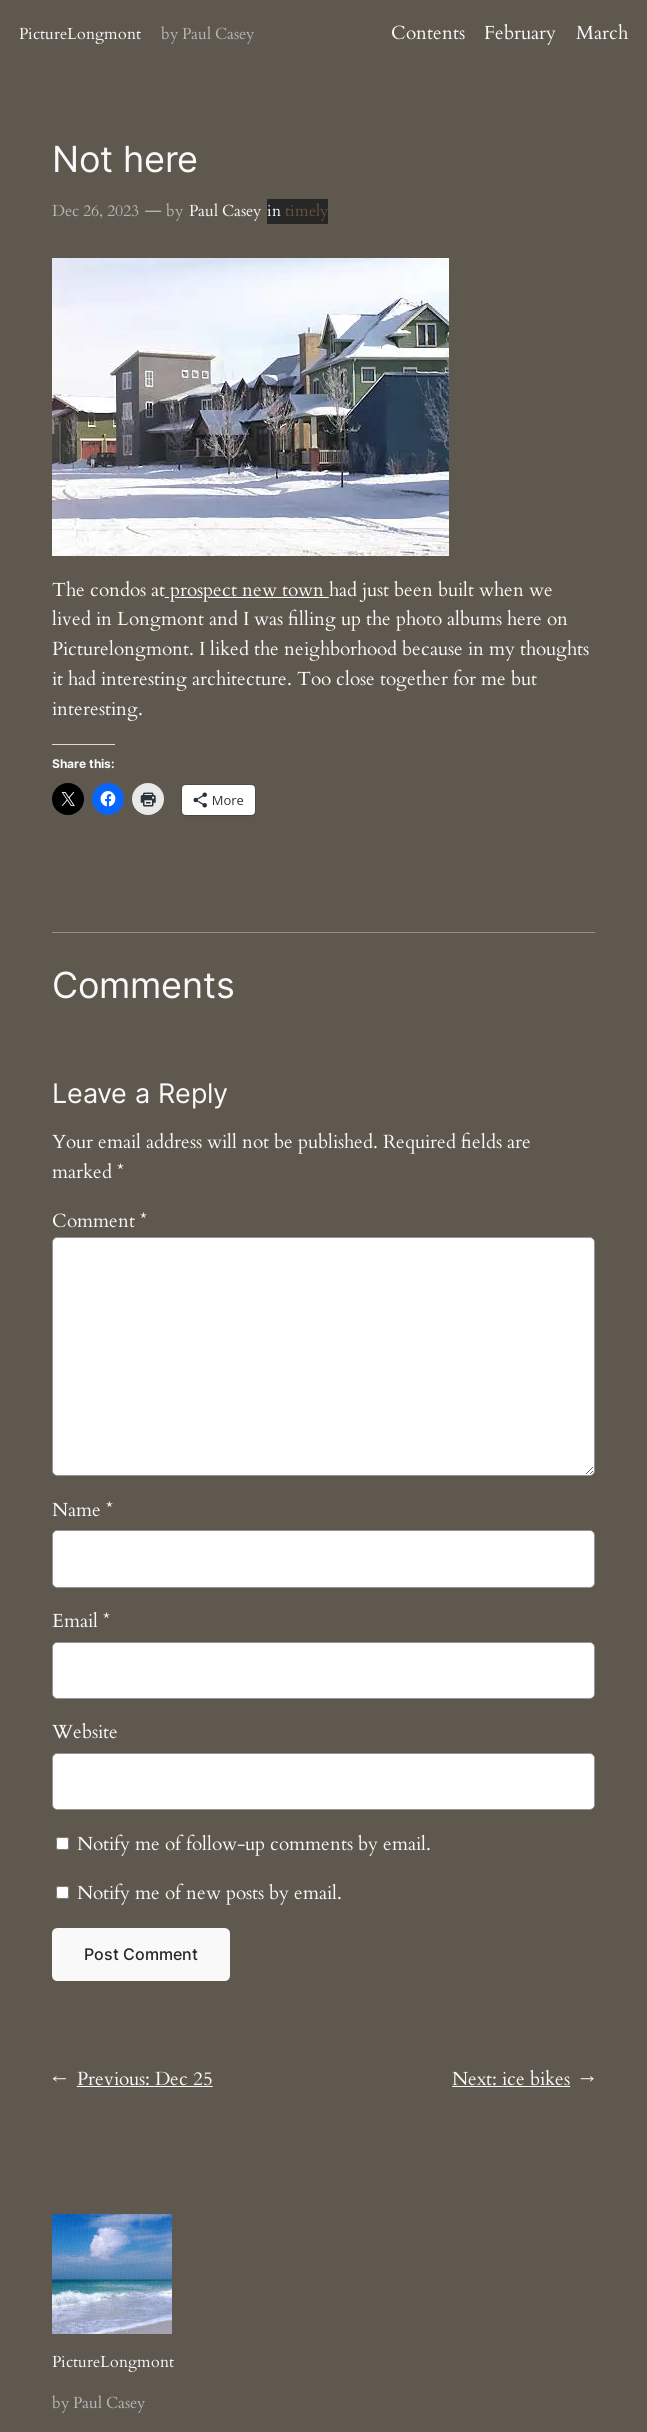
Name (82, 1510)
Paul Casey (225, 211)
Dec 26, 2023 (95, 211)
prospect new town (247, 590)
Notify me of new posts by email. (209, 1893)
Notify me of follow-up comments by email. (254, 1844)
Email (81, 1621)
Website (85, 1732)
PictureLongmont (80, 34)
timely (306, 211)
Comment (99, 1221)
